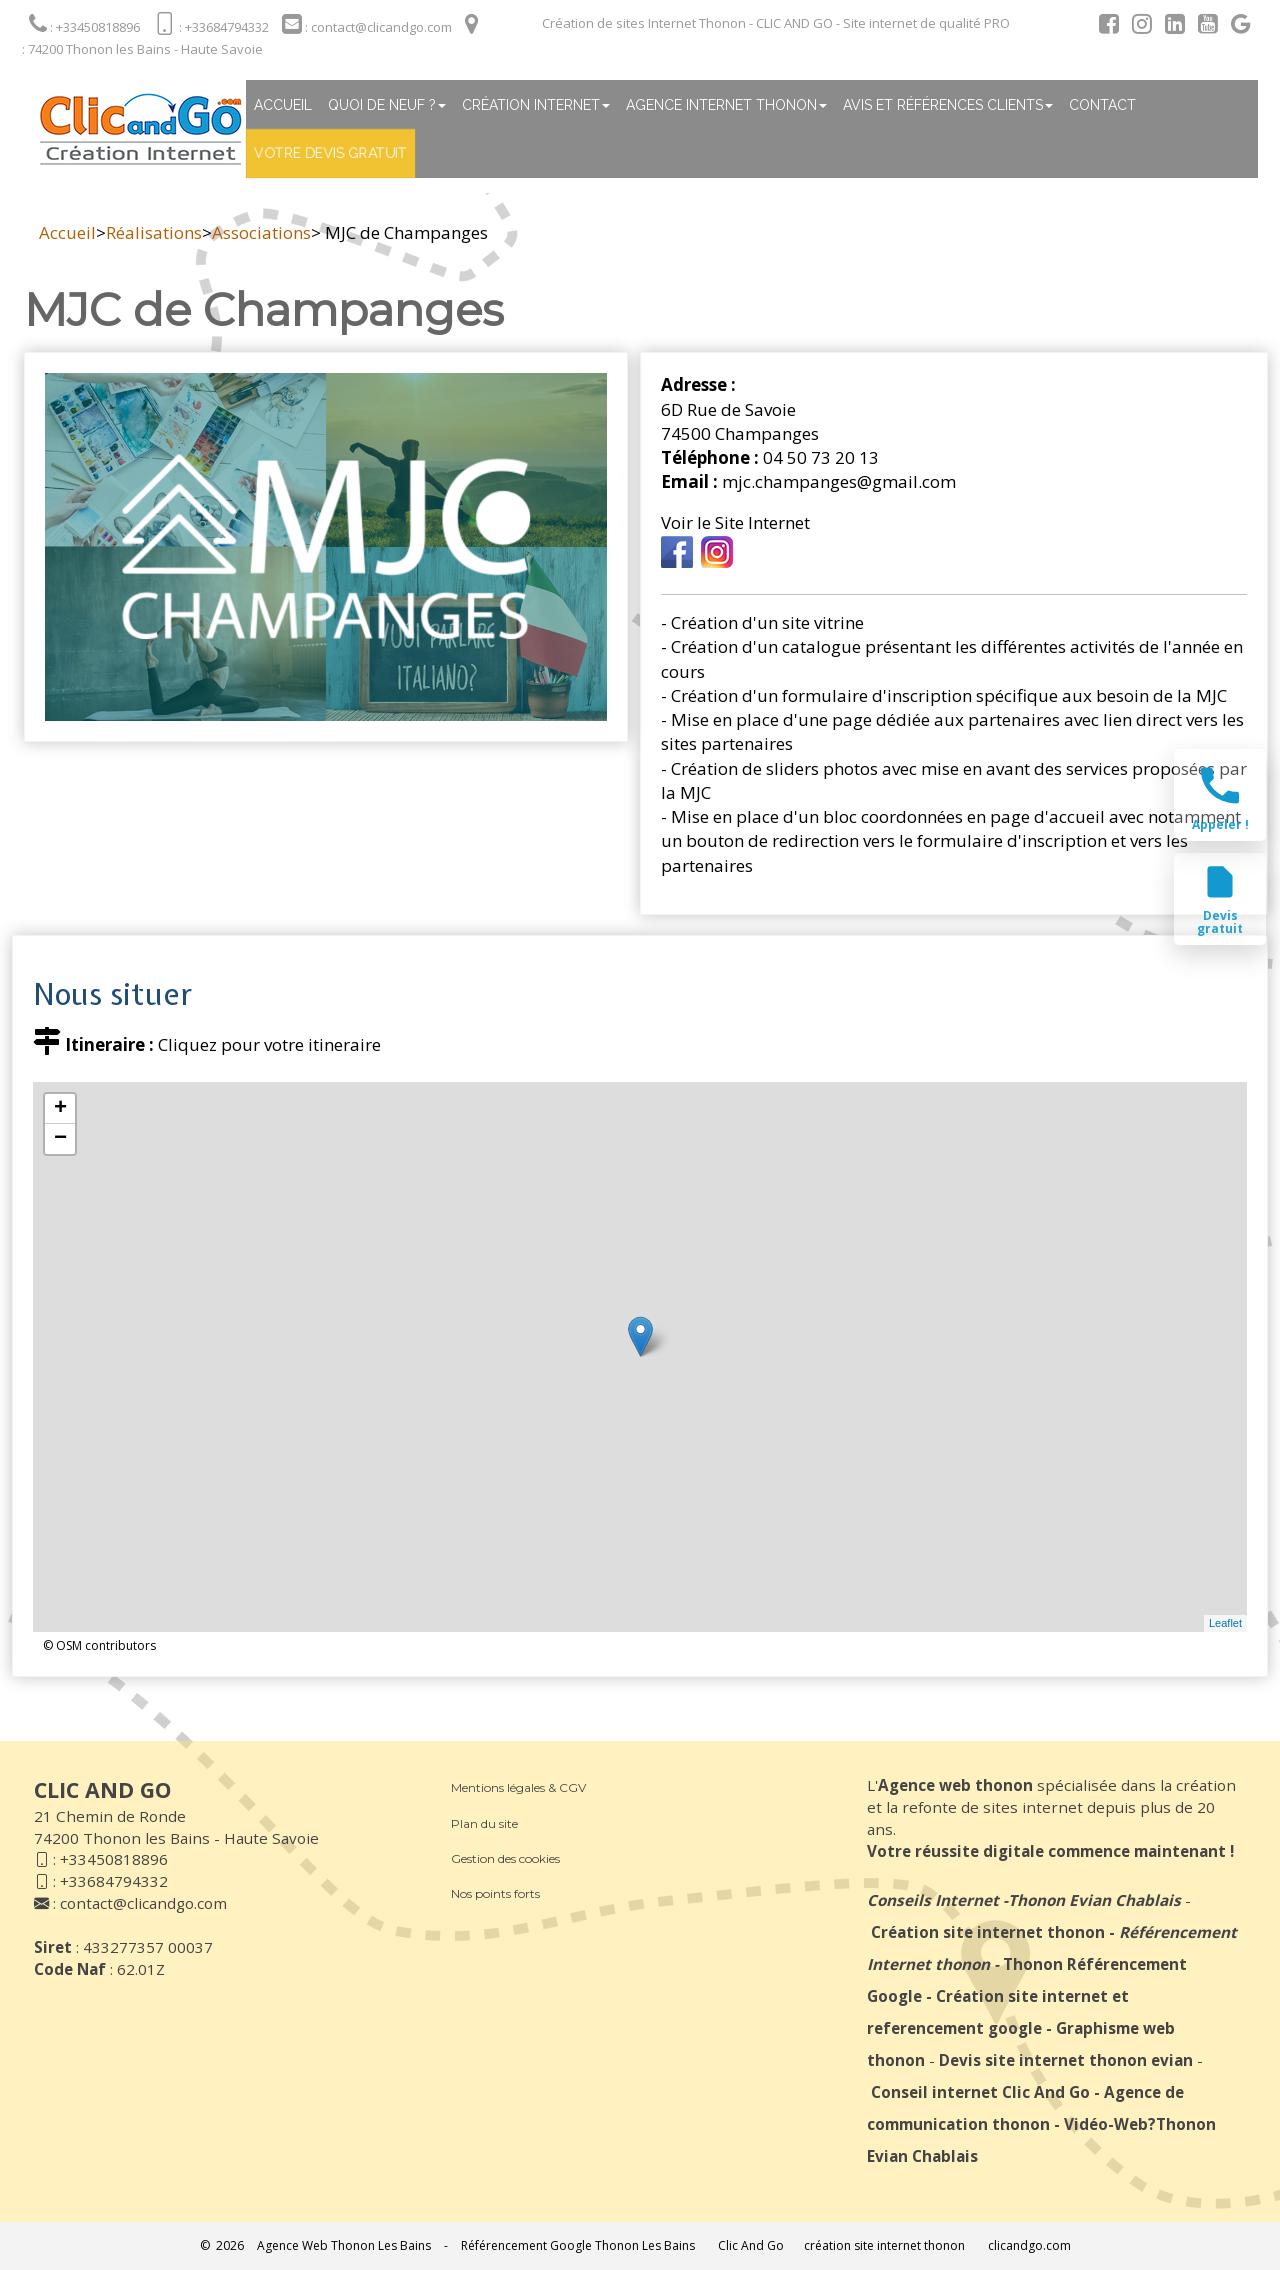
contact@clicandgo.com (143, 1903)
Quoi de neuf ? (387, 105)
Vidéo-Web (1106, 2124)
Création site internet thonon (988, 1932)
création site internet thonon (884, 2245)
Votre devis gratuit (330, 153)
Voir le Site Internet (735, 522)
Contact (1102, 105)
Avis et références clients (948, 105)
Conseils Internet (933, 1900)
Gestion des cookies (505, 1858)
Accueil (283, 105)
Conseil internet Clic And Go (980, 2092)
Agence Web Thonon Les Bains (344, 2245)
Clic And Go (751, 2245)
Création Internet (536, 105)
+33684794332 (114, 1881)
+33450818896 (114, 1859)
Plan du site (484, 1823)
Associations (261, 232)
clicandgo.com (1029, 2245)
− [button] (60, 1139)
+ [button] (60, 1109)
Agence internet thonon (726, 105)
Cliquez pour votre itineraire (269, 1044)
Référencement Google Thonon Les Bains (578, 2245)
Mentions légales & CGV (518, 1787)
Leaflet (1225, 1623)
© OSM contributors (99, 1645)
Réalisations (154, 232)
